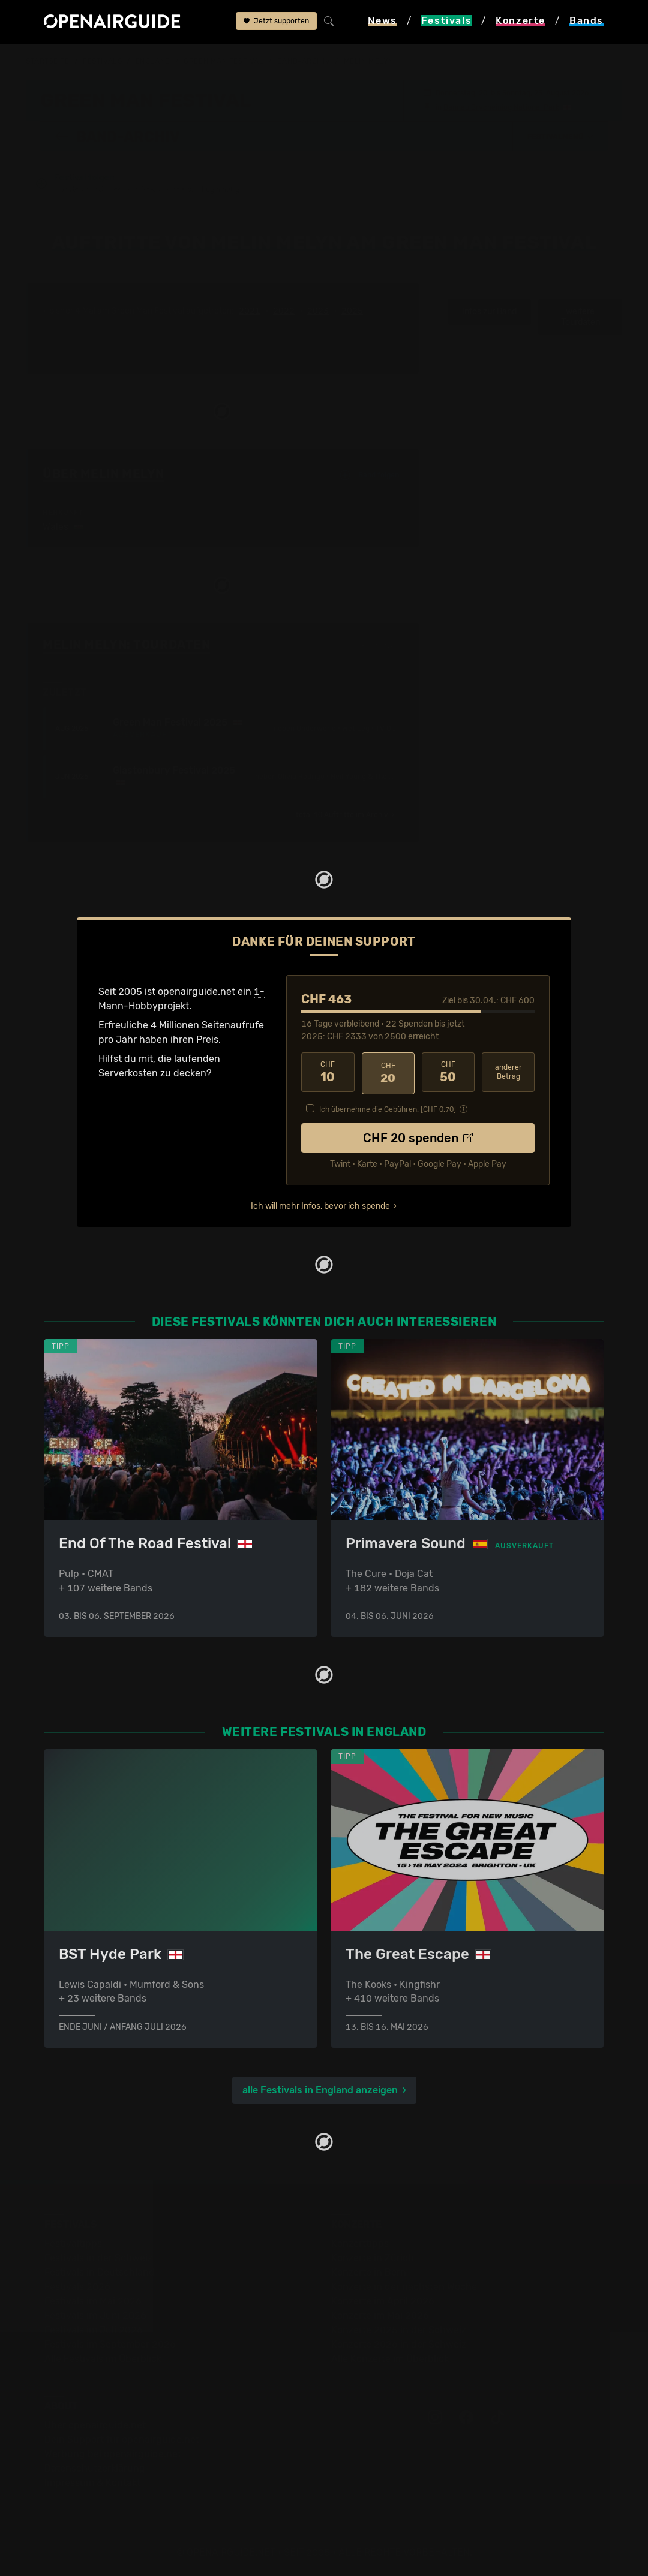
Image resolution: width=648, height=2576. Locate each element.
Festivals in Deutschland (99, 2271)
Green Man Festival (223, 61)
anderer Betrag (508, 1072)
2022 (284, 312)
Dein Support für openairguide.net (121, 2439)
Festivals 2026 (77, 2286)
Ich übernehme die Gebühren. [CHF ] (387, 1107)
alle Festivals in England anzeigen (320, 2089)
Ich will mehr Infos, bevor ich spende (320, 1204)
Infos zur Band (489, 312)
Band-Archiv (303, 61)
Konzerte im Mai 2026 (380, 2315)
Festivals (102, 61)
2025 (352, 312)
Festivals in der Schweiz (98, 2257)
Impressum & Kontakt (92, 2482)
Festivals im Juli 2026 (93, 2329)
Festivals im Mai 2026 (93, 2300)
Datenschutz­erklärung (94, 2467)
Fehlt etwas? (382, 645)
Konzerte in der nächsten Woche (404, 2286)
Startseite (48, 61)
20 (388, 1073)
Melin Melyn (369, 61)
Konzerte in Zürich (372, 2257)
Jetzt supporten (276, 22)
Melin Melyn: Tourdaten (126, 645)
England (153, 61)
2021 (249, 312)
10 (327, 1073)
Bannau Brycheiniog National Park (501, 106)
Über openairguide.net (95, 2424)
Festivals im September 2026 (110, 2343)
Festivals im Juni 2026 (95, 2315)
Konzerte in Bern (368, 2271)
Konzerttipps (360, 2243)
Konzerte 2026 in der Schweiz (398, 2343)
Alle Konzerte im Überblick (390, 2358)
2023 (318, 312)
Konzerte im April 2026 (382, 2300)
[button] (560, 136)
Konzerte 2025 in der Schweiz (398, 2329)
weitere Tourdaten (580, 317)
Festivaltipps (73, 2243)
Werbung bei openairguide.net (112, 2453)
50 (448, 1073)
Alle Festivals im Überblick (102, 2358)
